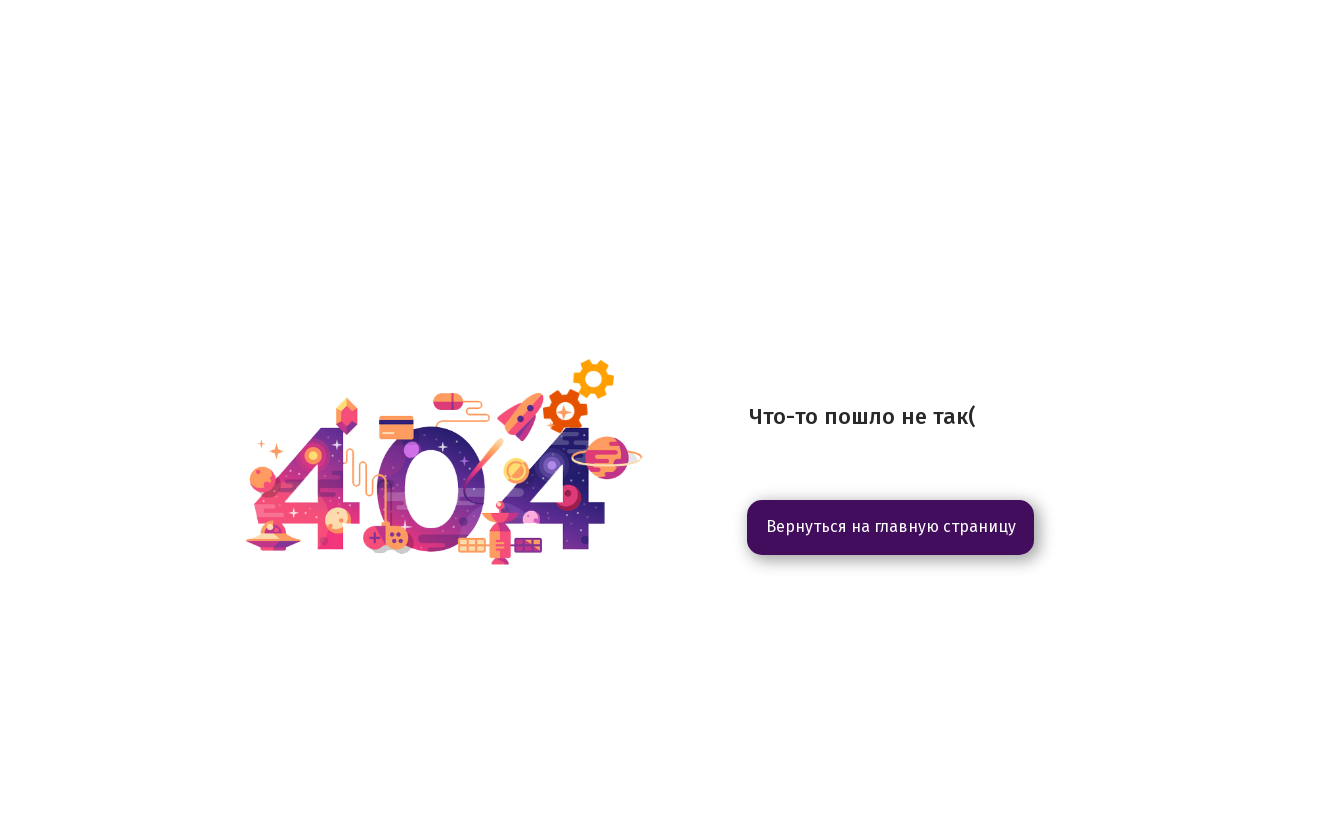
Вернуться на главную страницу (891, 526)
